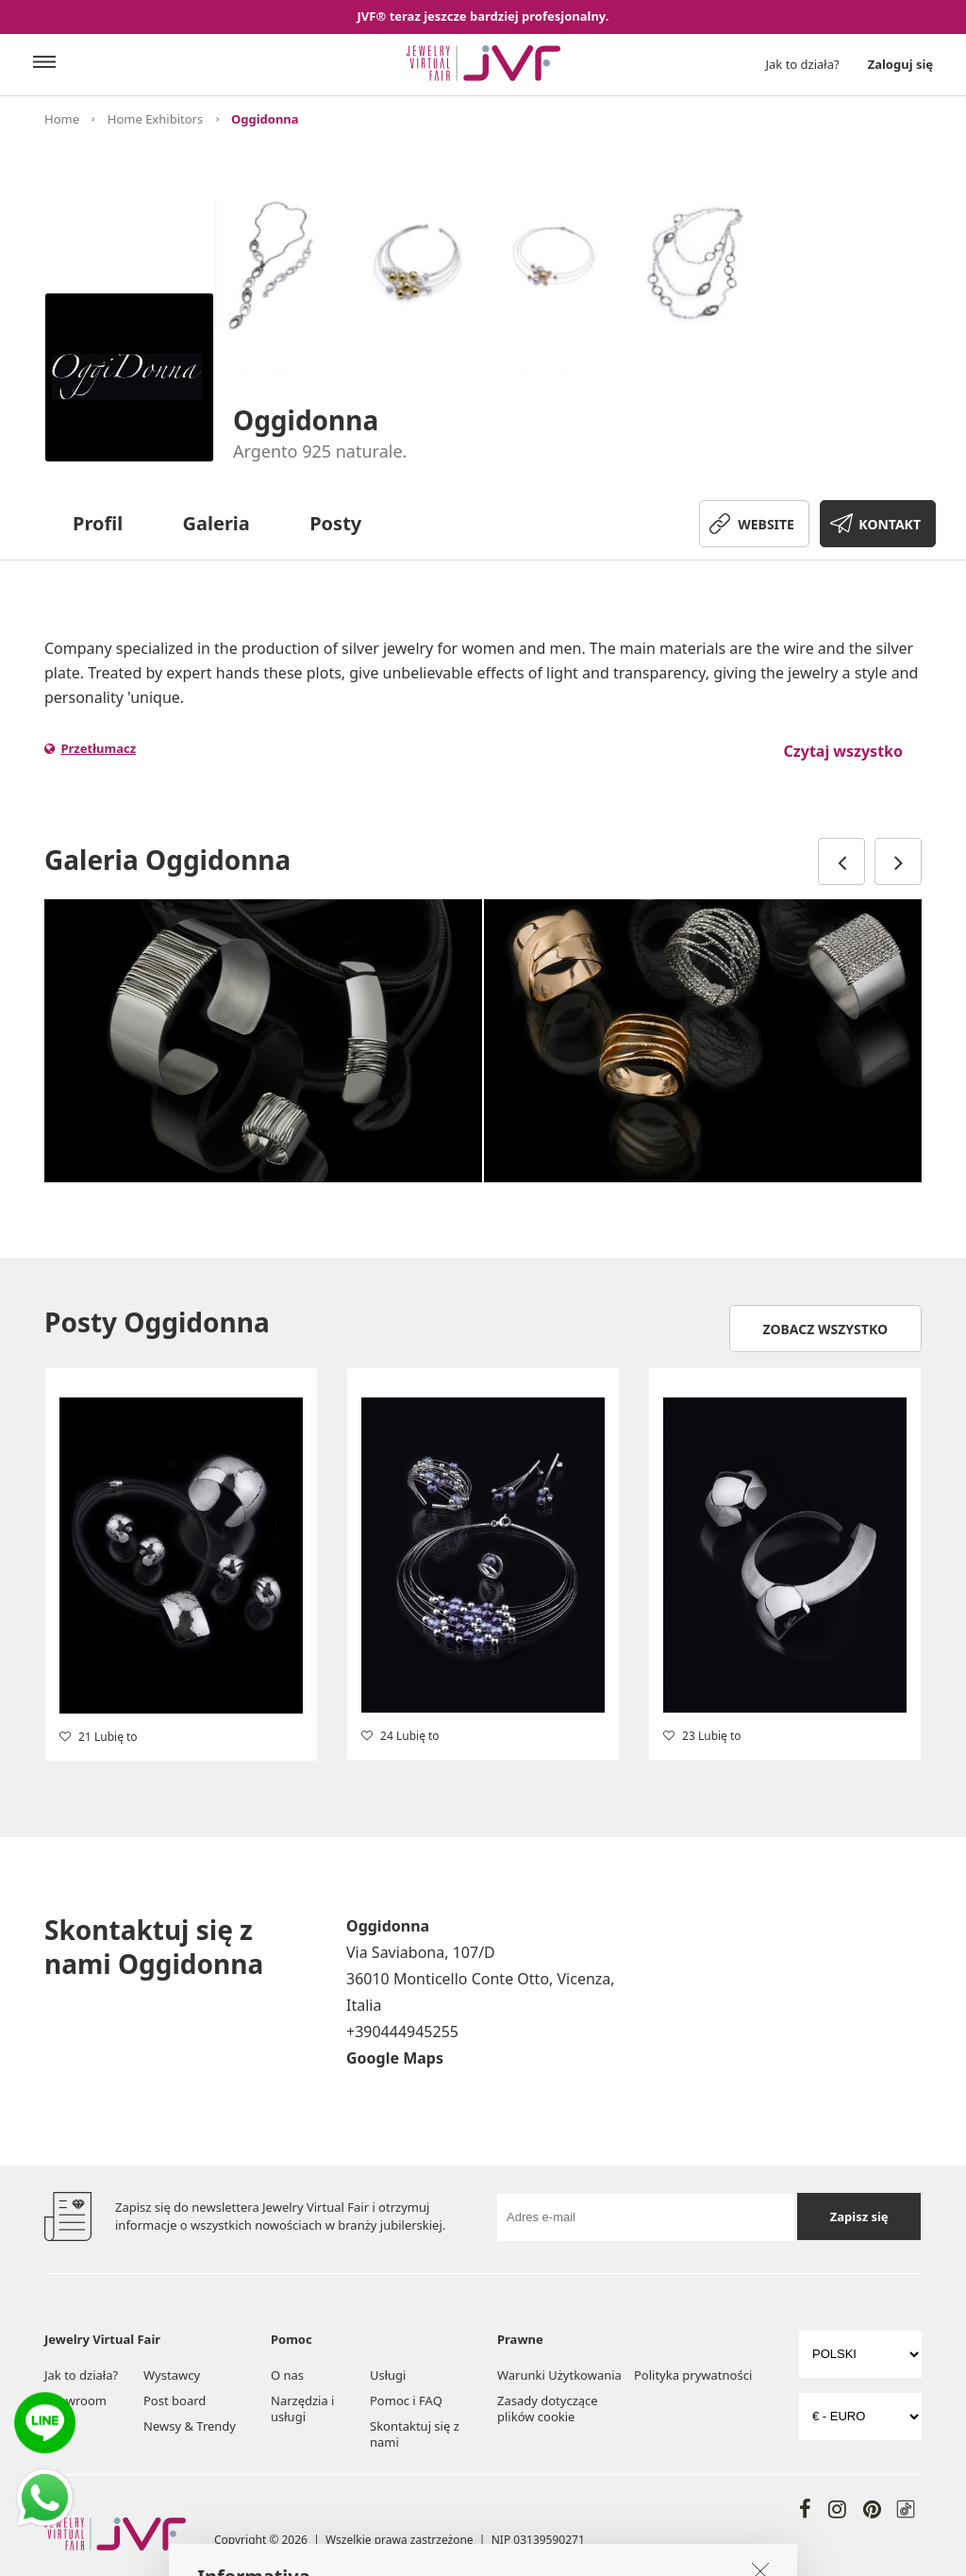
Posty (335, 523)
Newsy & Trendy (189, 2425)
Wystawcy (171, 2375)
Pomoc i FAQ (406, 2400)
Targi (58, 2425)
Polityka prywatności (693, 2375)
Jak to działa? (803, 64)
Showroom (75, 2400)
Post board (174, 2400)
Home (61, 118)
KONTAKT (889, 524)
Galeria (216, 523)
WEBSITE (766, 524)
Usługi (388, 2375)
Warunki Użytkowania (559, 2375)
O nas (287, 2375)
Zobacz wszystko (826, 1329)
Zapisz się (859, 2216)
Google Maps (394, 2058)
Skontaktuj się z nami (414, 2434)
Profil (98, 523)
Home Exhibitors (155, 118)
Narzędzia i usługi (302, 2408)
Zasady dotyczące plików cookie (547, 2408)
